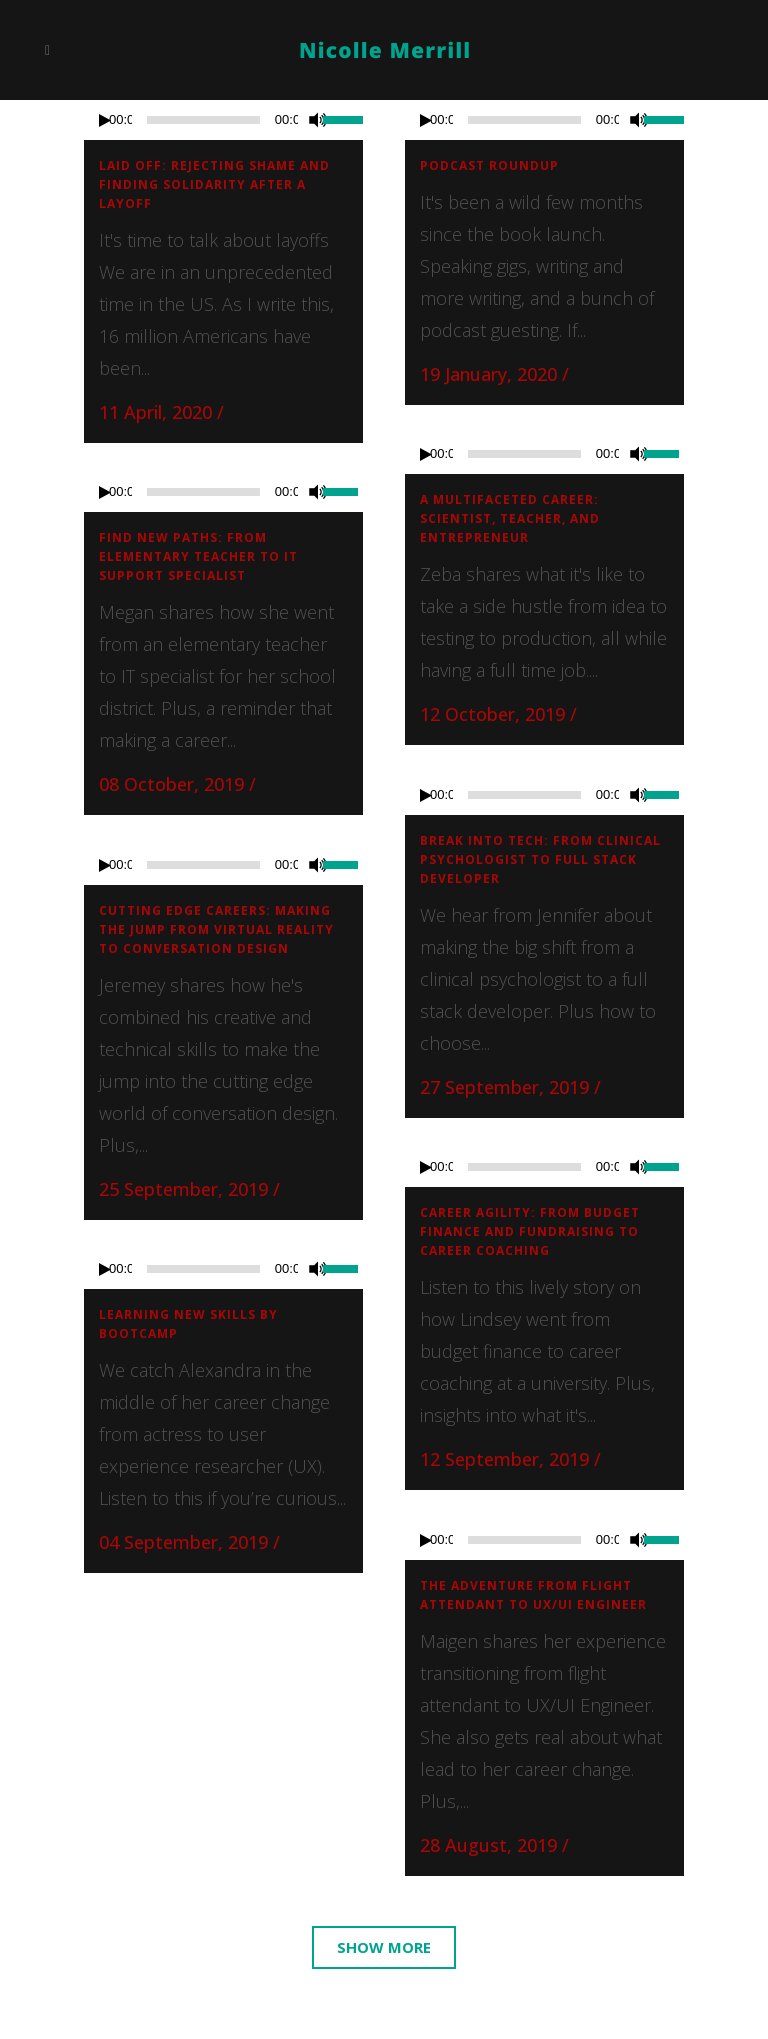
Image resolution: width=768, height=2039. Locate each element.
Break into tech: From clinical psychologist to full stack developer (540, 859)
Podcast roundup (489, 165)
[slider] (343, 118)
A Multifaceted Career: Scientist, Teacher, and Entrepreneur (510, 518)
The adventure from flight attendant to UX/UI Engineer (533, 1595)
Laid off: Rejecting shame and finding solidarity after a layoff (214, 184)
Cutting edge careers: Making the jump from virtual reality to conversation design (216, 929)
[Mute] (318, 120)
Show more (384, 1947)
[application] (223, 120)
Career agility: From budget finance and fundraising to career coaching (530, 1231)
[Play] (105, 120)
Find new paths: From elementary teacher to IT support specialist (198, 556)
